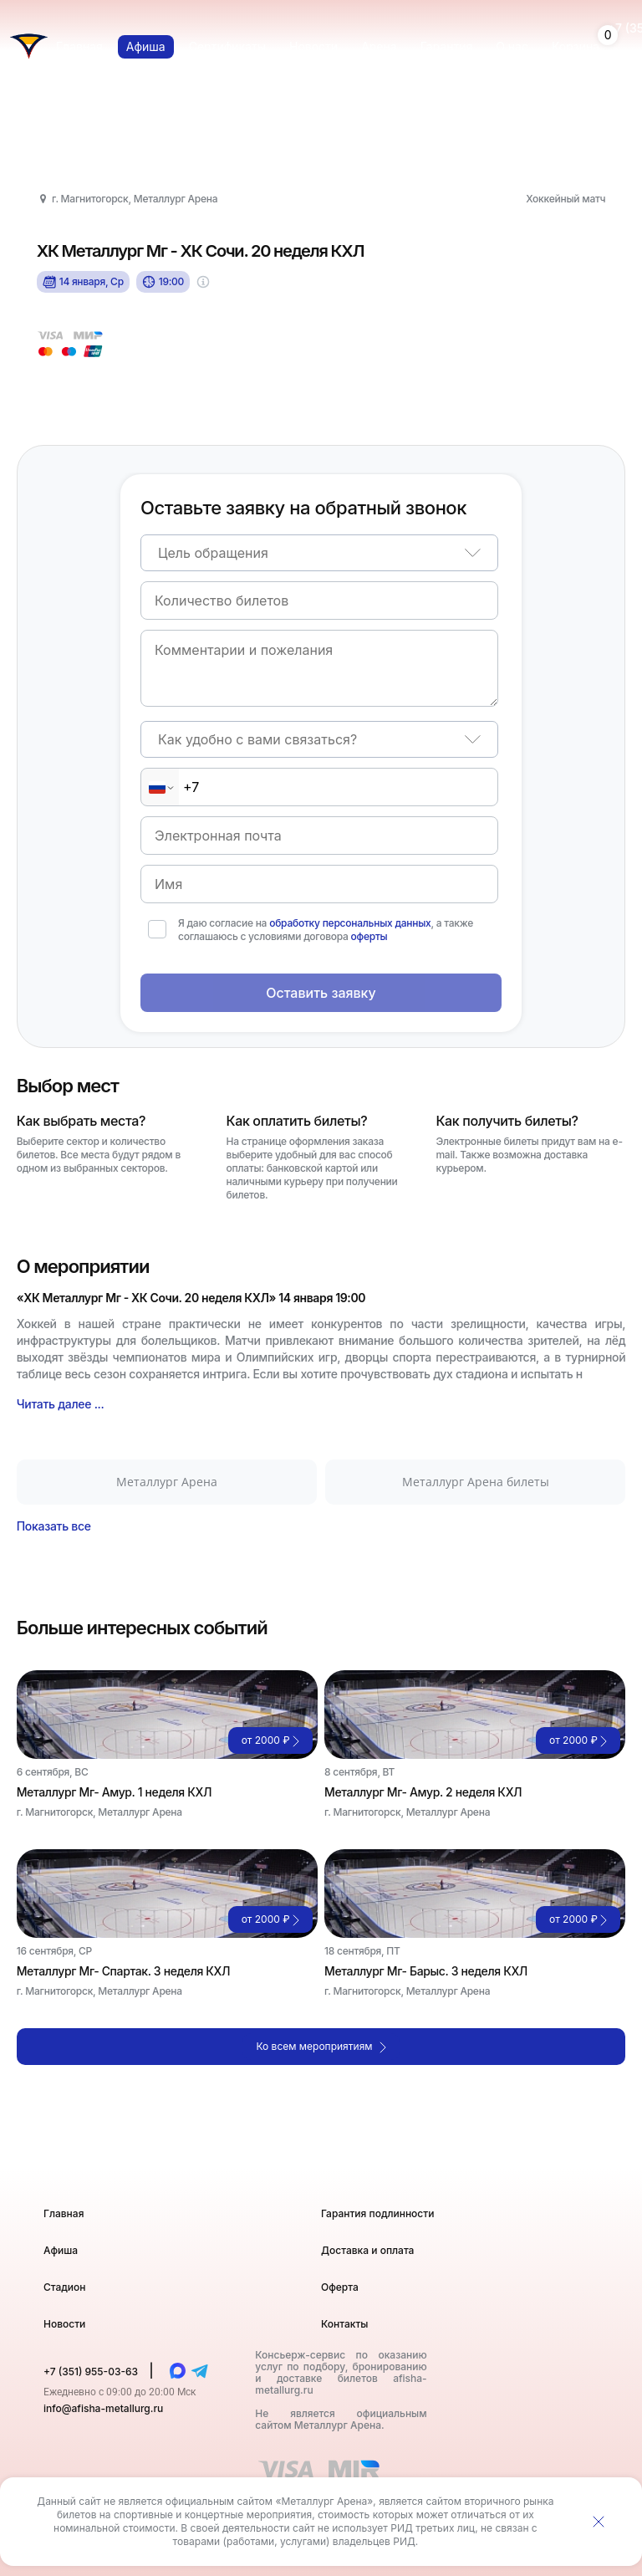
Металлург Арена (166, 1482)
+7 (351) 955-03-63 (91, 2371)
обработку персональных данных (350, 923)
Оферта (340, 2287)
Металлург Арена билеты (475, 1482)
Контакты (344, 2324)
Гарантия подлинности (377, 2213)
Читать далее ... (60, 1404)
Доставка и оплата (367, 2250)
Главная (63, 2213)
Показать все (54, 1526)
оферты (369, 936)
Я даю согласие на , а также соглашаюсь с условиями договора (325, 930)
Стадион (64, 2287)
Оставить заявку (321, 992)
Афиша (60, 2250)
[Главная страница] (29, 46)
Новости (64, 2324)
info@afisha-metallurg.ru (103, 2408)
